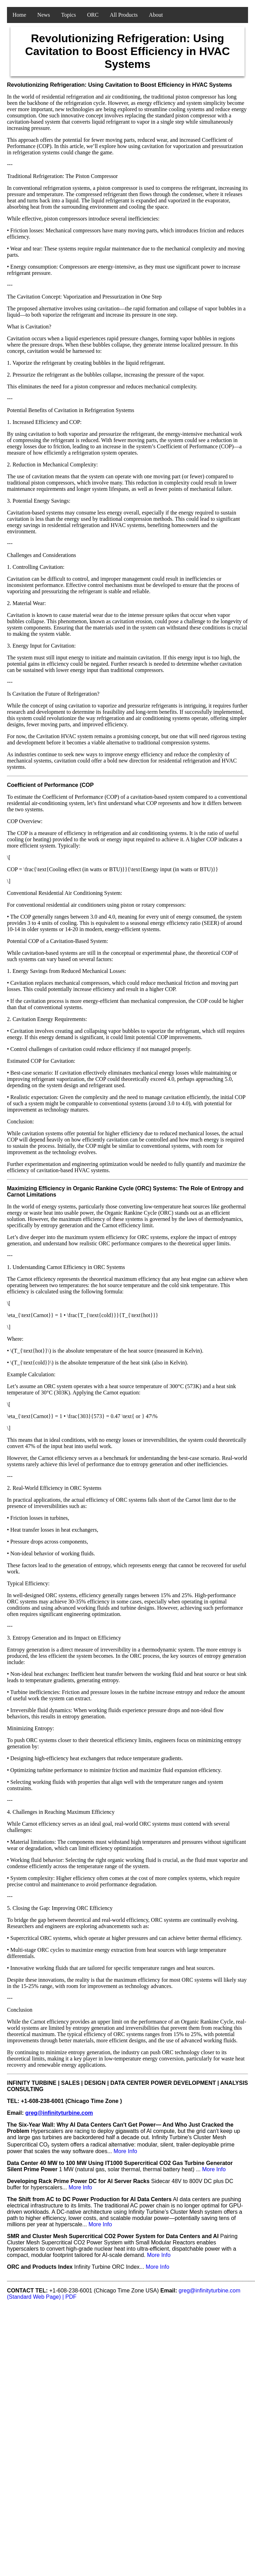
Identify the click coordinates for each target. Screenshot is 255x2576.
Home (19, 15)
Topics (68, 15)
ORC (93, 15)
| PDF (69, 2297)
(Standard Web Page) (34, 2297)
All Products (124, 15)
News (43, 15)
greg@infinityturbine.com (59, 2113)
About (156, 15)
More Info (125, 2151)
